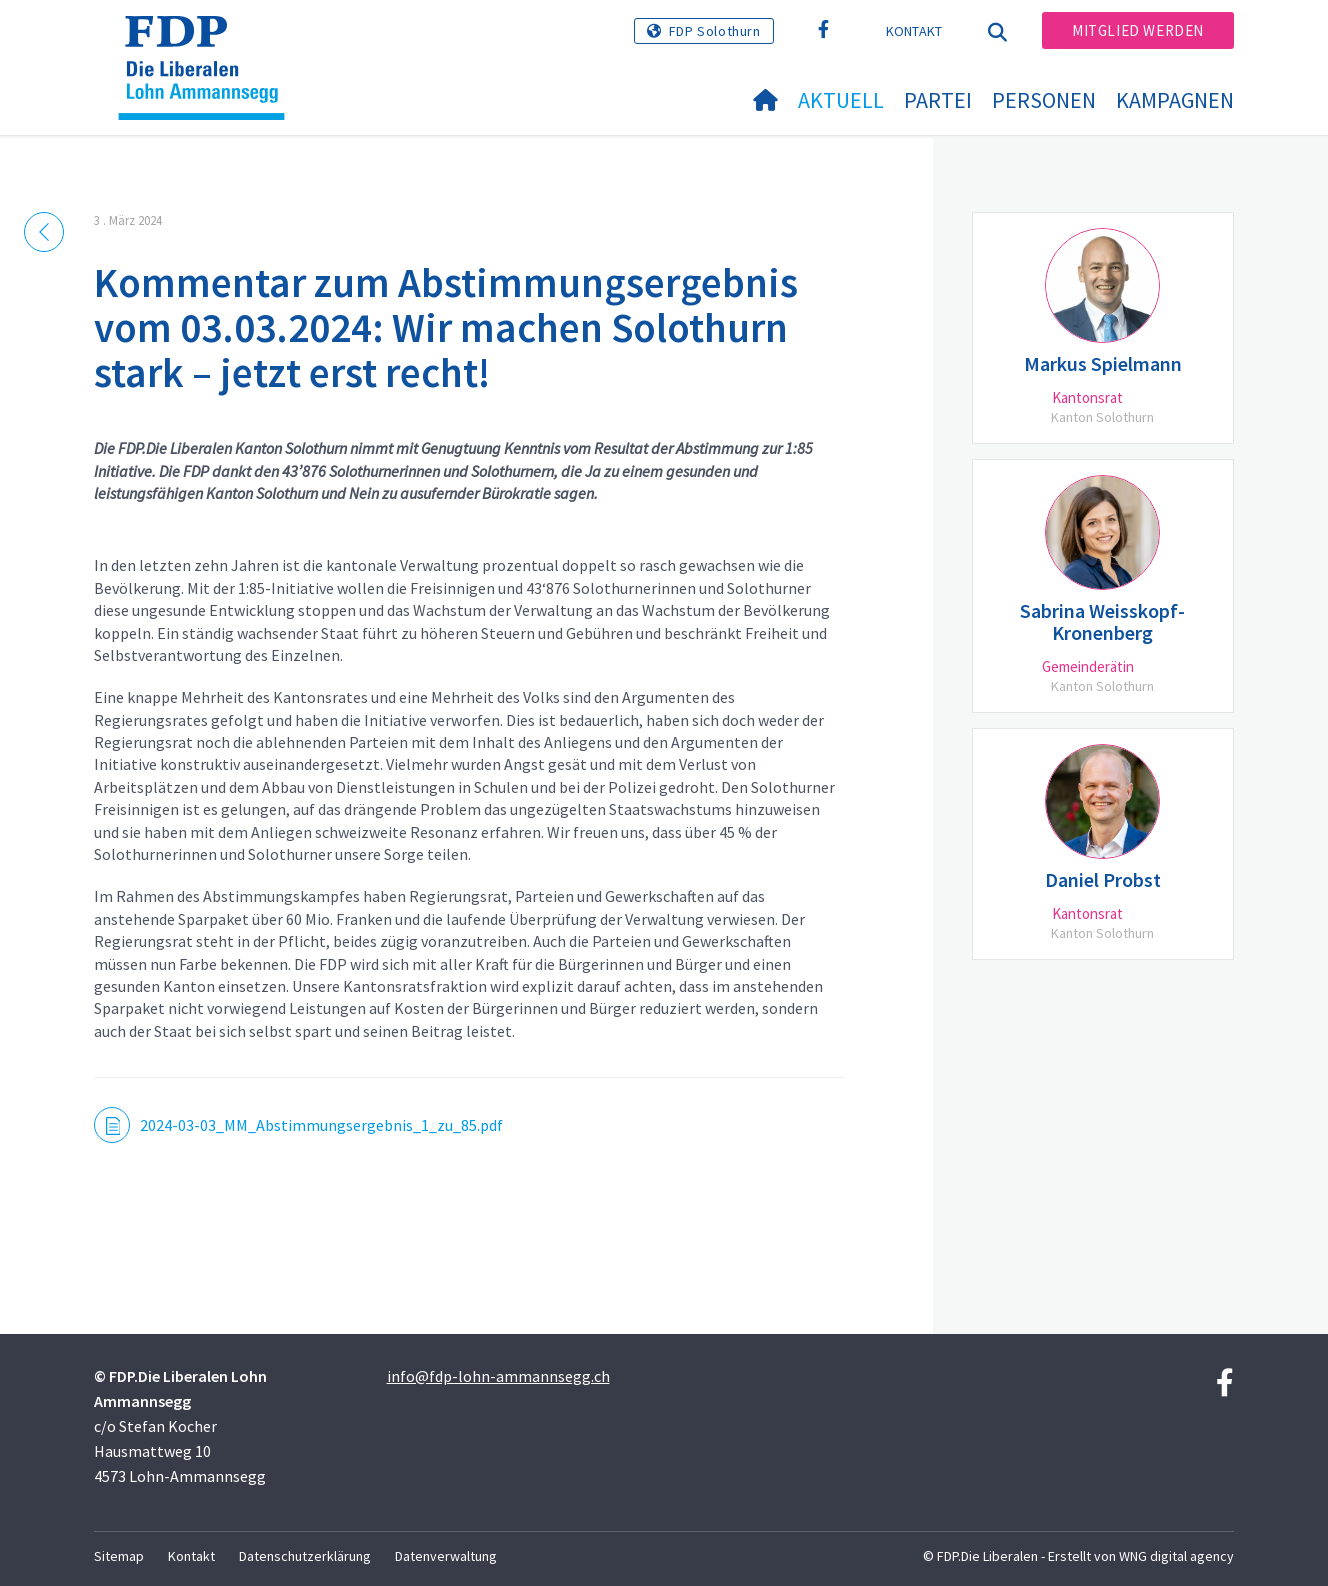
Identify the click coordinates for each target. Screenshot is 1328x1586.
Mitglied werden (1138, 30)
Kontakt (914, 31)
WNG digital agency (1176, 1556)
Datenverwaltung (446, 1556)
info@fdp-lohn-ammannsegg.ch (498, 1376)
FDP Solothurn (715, 31)
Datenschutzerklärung (305, 1556)
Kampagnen (1175, 100)
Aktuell (841, 100)
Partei (938, 100)
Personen (1044, 100)
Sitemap (119, 1556)
